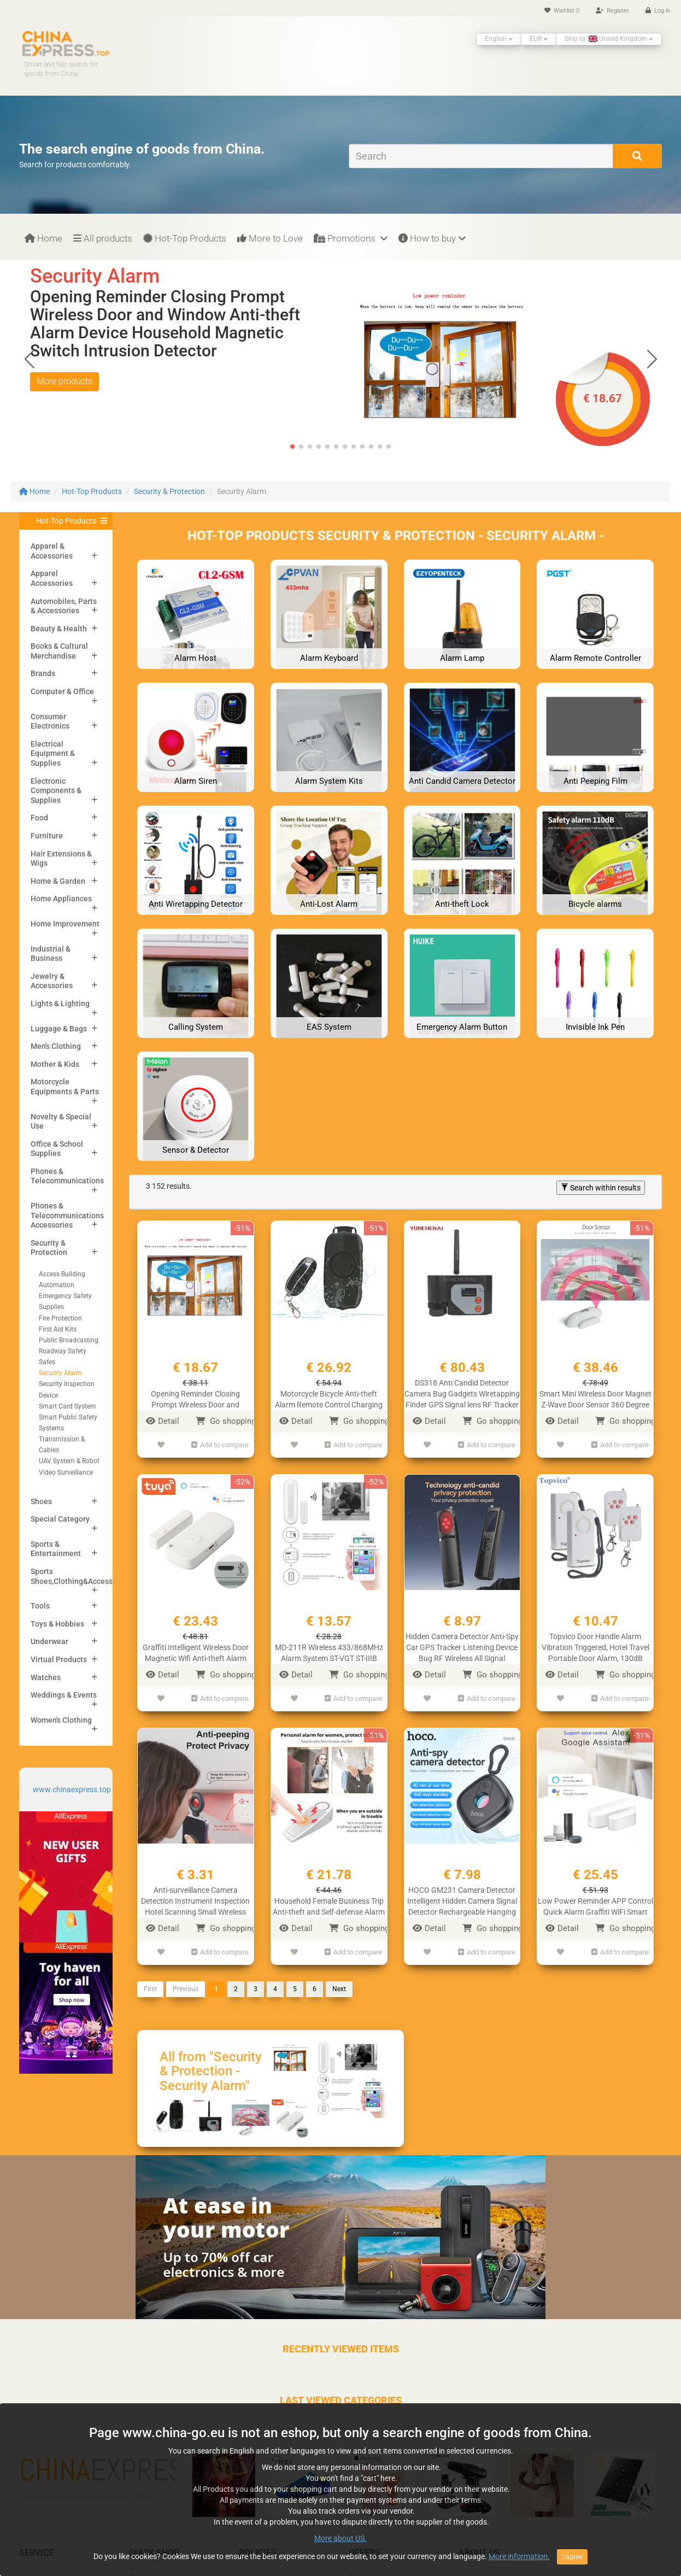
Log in (657, 10)
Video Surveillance (66, 1472)
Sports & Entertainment (56, 1549)
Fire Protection (60, 1318)
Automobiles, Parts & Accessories (64, 606)
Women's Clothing (61, 1720)
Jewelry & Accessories (52, 981)
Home (43, 238)
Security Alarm (60, 1373)
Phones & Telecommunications (67, 1176)
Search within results (601, 1187)
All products (102, 238)
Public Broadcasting (68, 1340)
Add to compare (220, 1443)
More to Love (270, 238)
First (150, 1981)
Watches (46, 1677)
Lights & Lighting (60, 1003)
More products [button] (64, 381)
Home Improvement (65, 923)
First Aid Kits (58, 1329)
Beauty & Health (59, 628)
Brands (43, 673)
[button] (651, 359)
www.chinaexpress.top (72, 1789)
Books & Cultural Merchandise (59, 651)
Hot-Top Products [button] (66, 521)
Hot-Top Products (184, 238)
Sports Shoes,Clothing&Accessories (80, 1576)
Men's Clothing (56, 1046)
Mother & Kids (55, 1064)
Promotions (351, 238)
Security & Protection (169, 491)
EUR (539, 39)
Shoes (41, 1501)
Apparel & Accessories (52, 551)
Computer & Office (62, 691)
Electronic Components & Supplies (56, 791)
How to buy (432, 238)
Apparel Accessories (52, 578)
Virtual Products (59, 1659)
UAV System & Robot (69, 1461)
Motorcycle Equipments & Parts (65, 1086)
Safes (47, 1362)
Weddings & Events (64, 1695)
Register (612, 10)
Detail (162, 1421)
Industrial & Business (51, 953)
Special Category (60, 1519)
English (499, 39)
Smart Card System (67, 1406)
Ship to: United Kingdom (609, 39)
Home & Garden (58, 881)
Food (39, 817)
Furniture (47, 835)
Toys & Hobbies (57, 1623)
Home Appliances (61, 898)
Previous (185, 1981)
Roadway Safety (62, 1351)
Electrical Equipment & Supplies (53, 753)
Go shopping (226, 1421)
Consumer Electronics (50, 721)
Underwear (49, 1641)
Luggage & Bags (59, 1028)
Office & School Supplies (57, 1149)
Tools (40, 1605)
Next (339, 1981)
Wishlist (561, 10)
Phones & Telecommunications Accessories (67, 1215)
